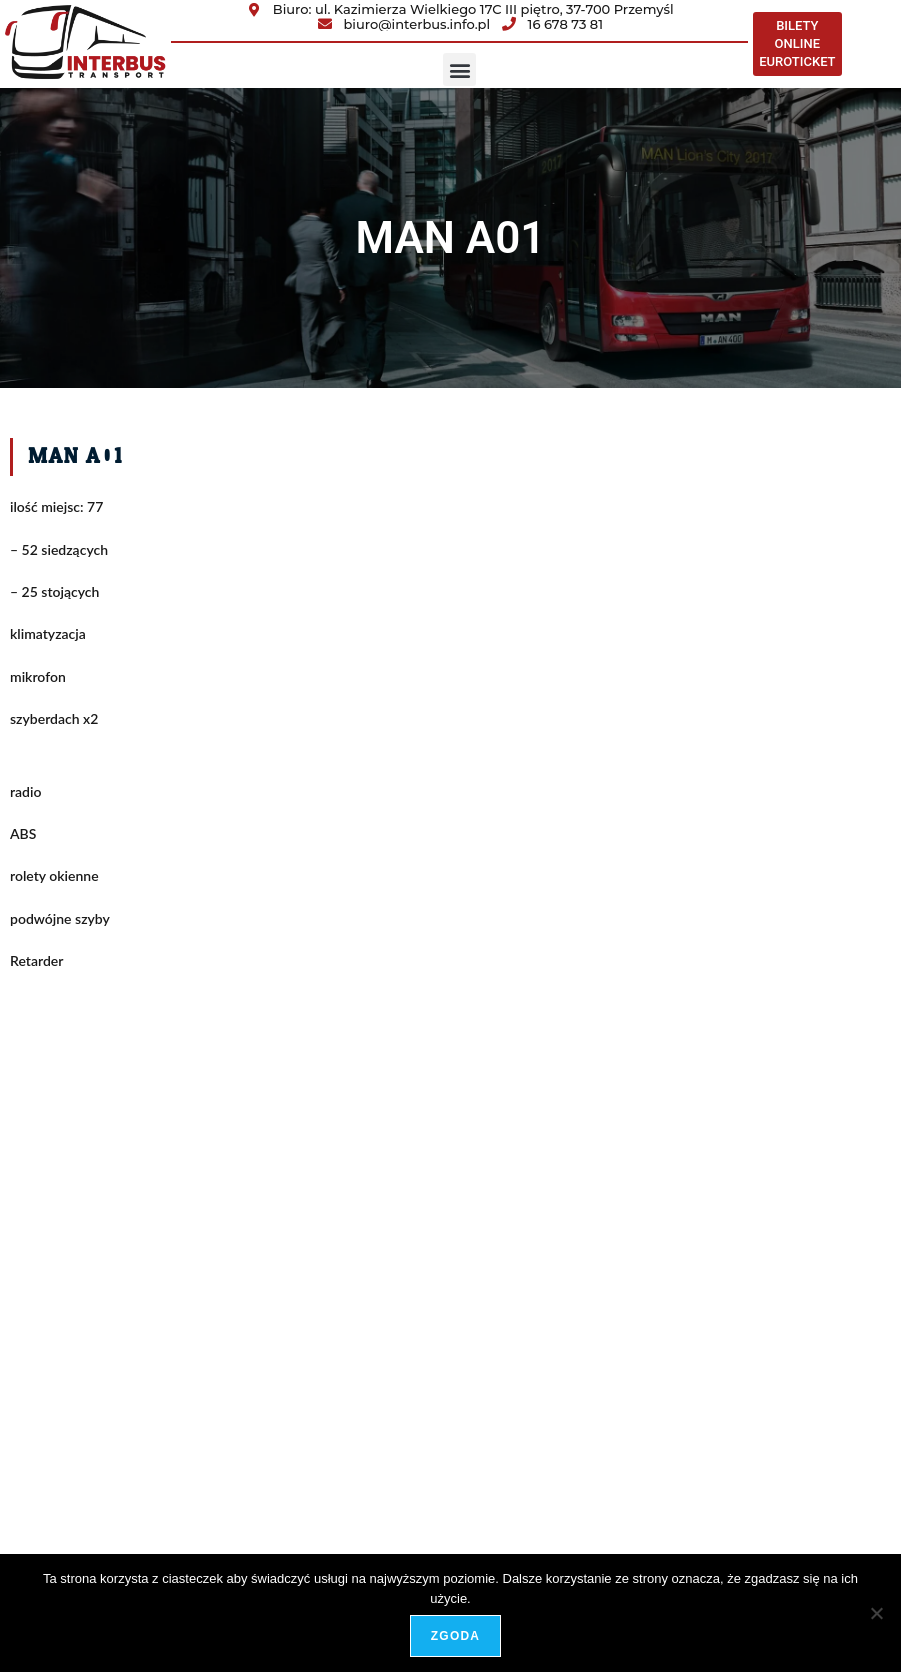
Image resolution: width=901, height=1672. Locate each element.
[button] (459, 69)
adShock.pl (853, 1481)
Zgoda (455, 1636)
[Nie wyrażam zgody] (876, 1613)
